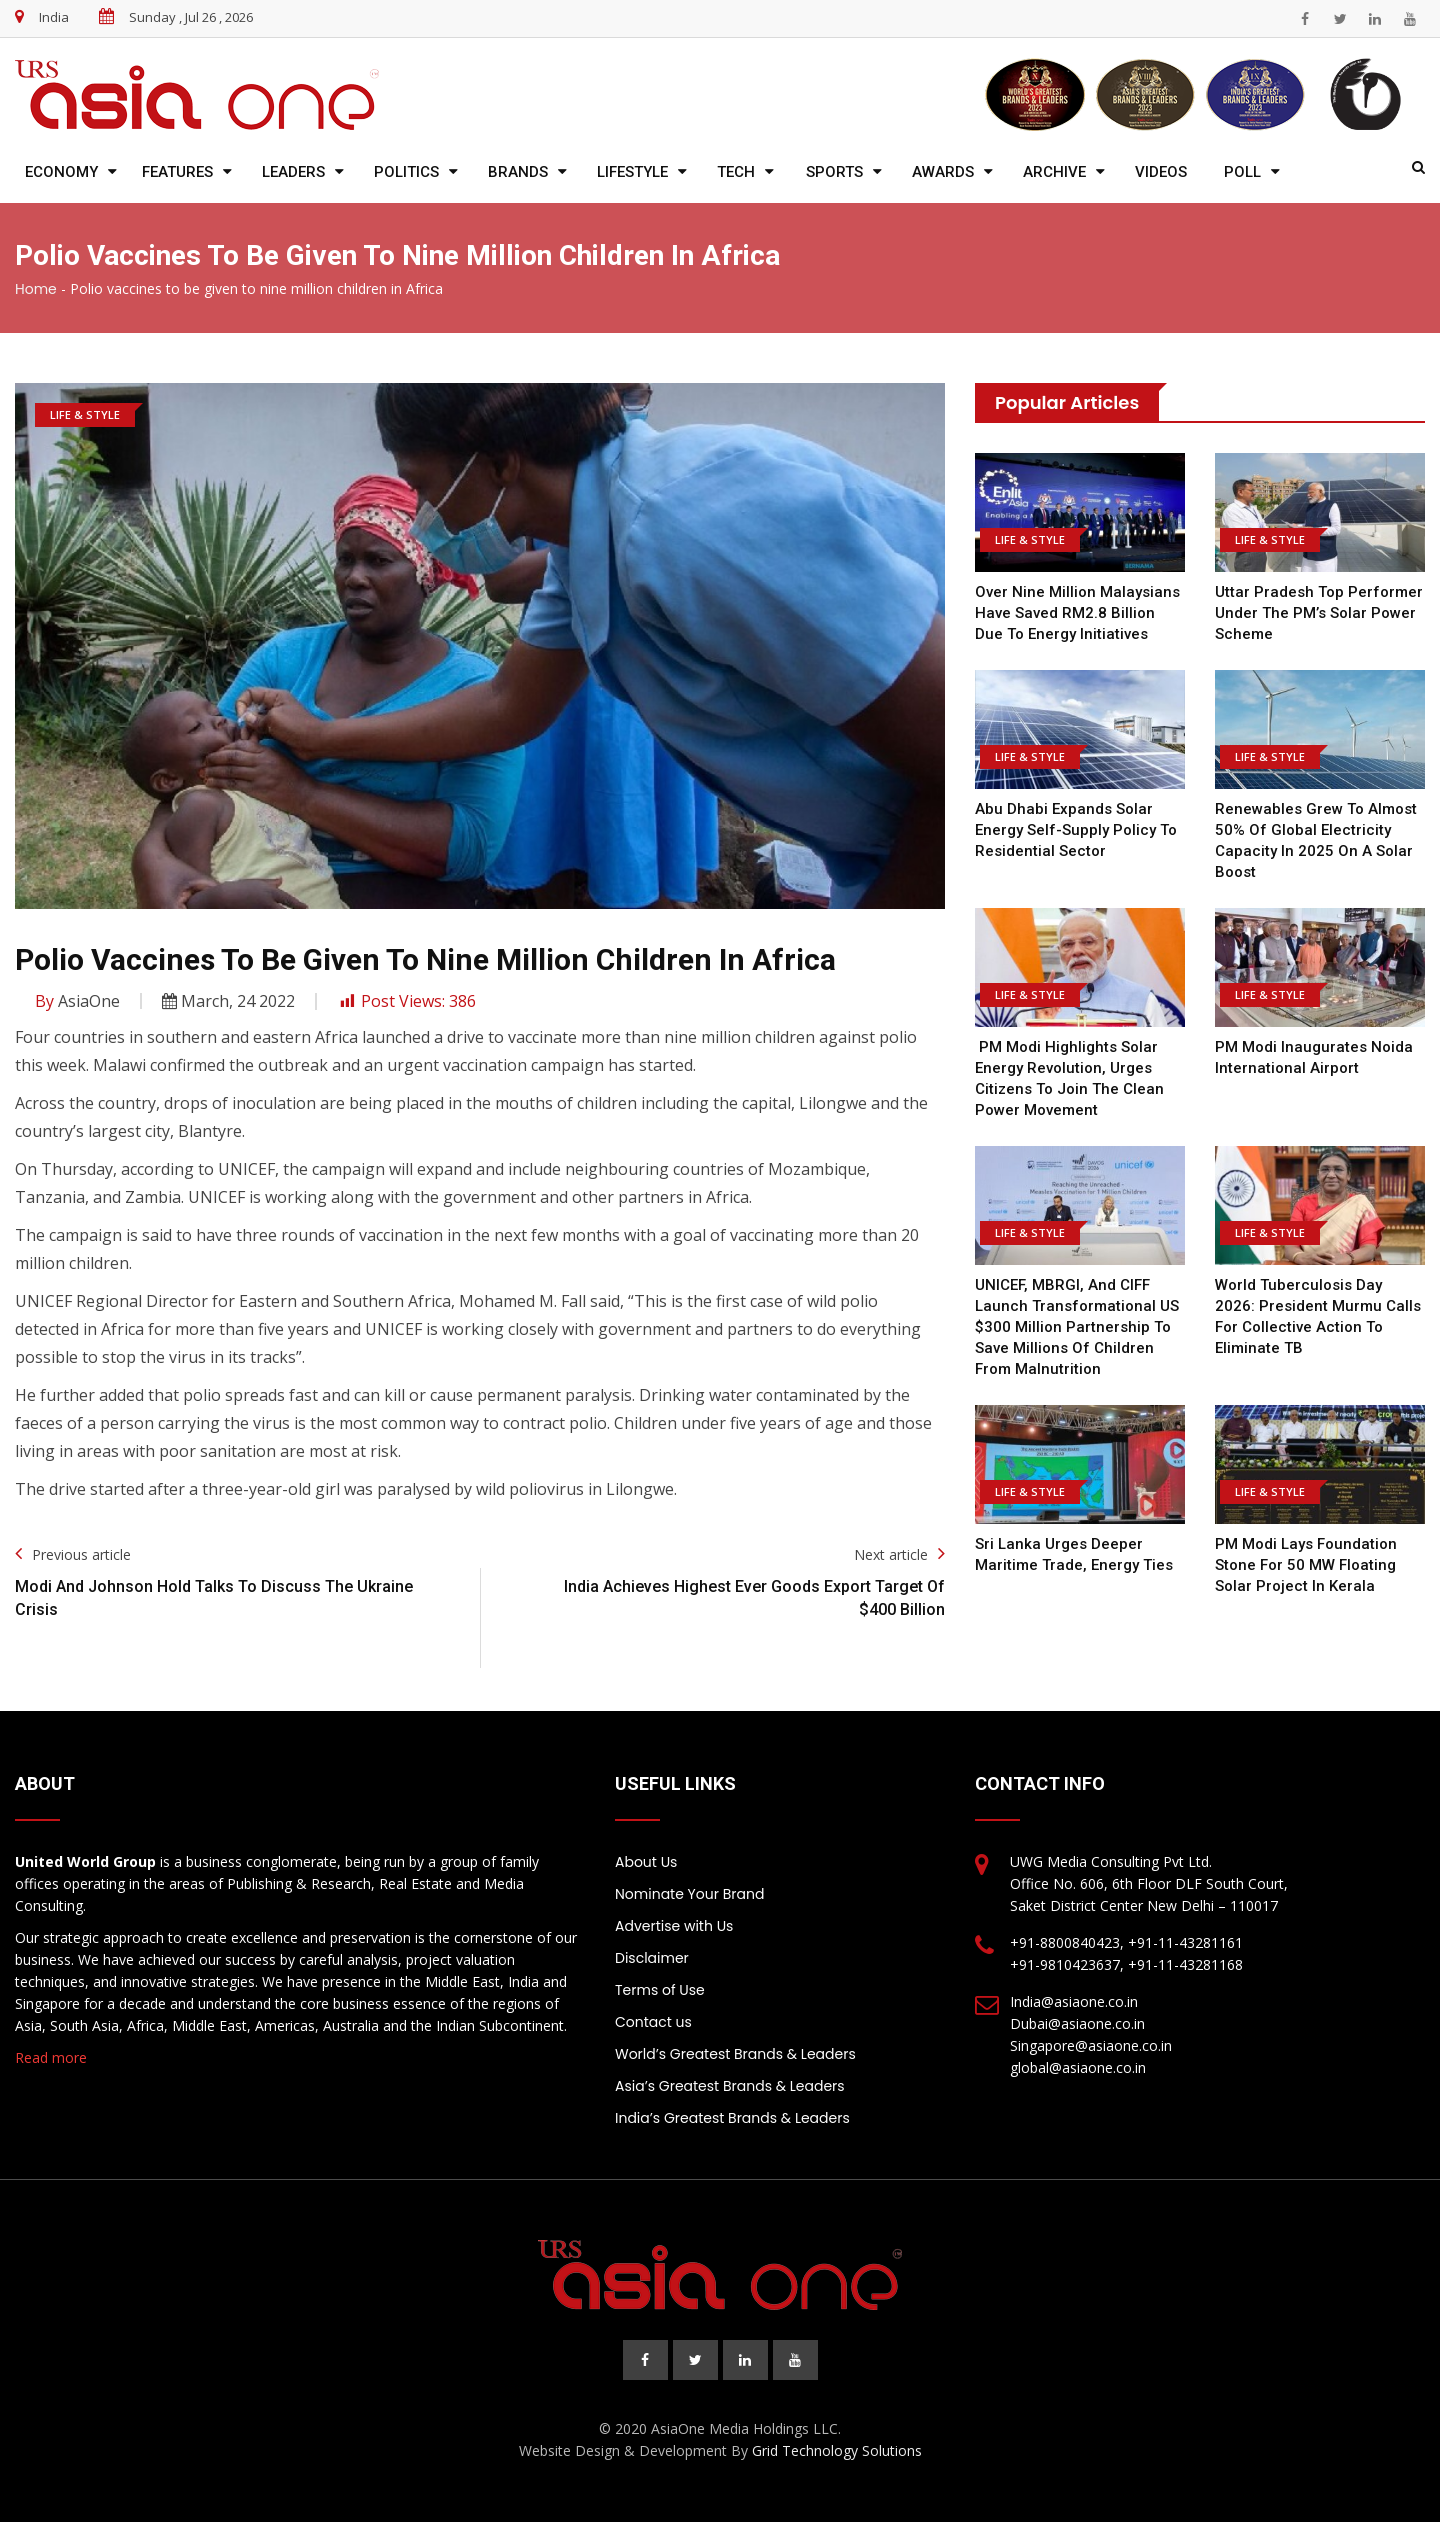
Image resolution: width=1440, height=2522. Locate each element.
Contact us (653, 2022)
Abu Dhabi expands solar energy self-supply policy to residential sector (1076, 830)
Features (177, 172)
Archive (1054, 172)
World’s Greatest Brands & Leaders (735, 2054)
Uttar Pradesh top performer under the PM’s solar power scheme (1319, 613)
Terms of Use (660, 1990)
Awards (943, 172)
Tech (736, 172)
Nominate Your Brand (689, 1894)
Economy (61, 172)
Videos (1161, 172)
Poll (1242, 172)
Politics (406, 172)
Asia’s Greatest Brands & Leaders (730, 2086)
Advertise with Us (674, 1926)
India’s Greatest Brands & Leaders (732, 2118)
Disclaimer (652, 1958)
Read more (51, 2057)
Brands (518, 172)
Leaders (293, 172)
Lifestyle (632, 172)
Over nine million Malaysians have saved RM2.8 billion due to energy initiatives (1077, 613)
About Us (646, 1862)
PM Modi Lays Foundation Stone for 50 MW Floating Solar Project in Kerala (1306, 1565)
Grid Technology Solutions (837, 2450)
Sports (834, 172)
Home (36, 289)
